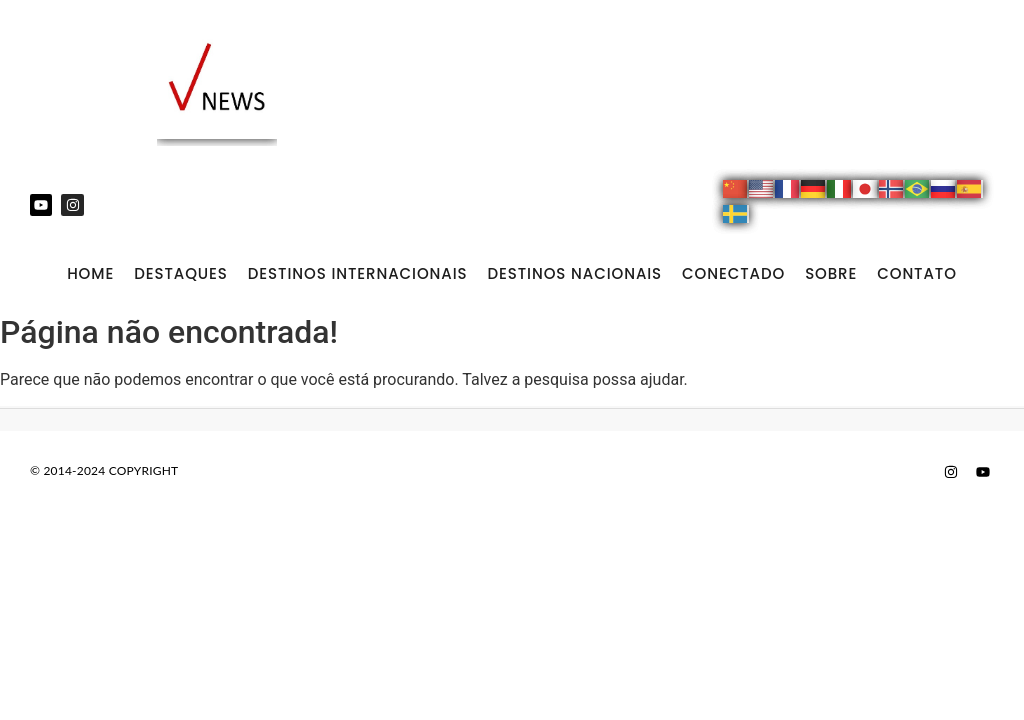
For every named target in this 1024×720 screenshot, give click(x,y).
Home (90, 273)
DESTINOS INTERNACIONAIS (358, 273)
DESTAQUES (181, 273)
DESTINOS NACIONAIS (574, 273)
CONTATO (917, 273)
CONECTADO (733, 273)
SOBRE (831, 273)
